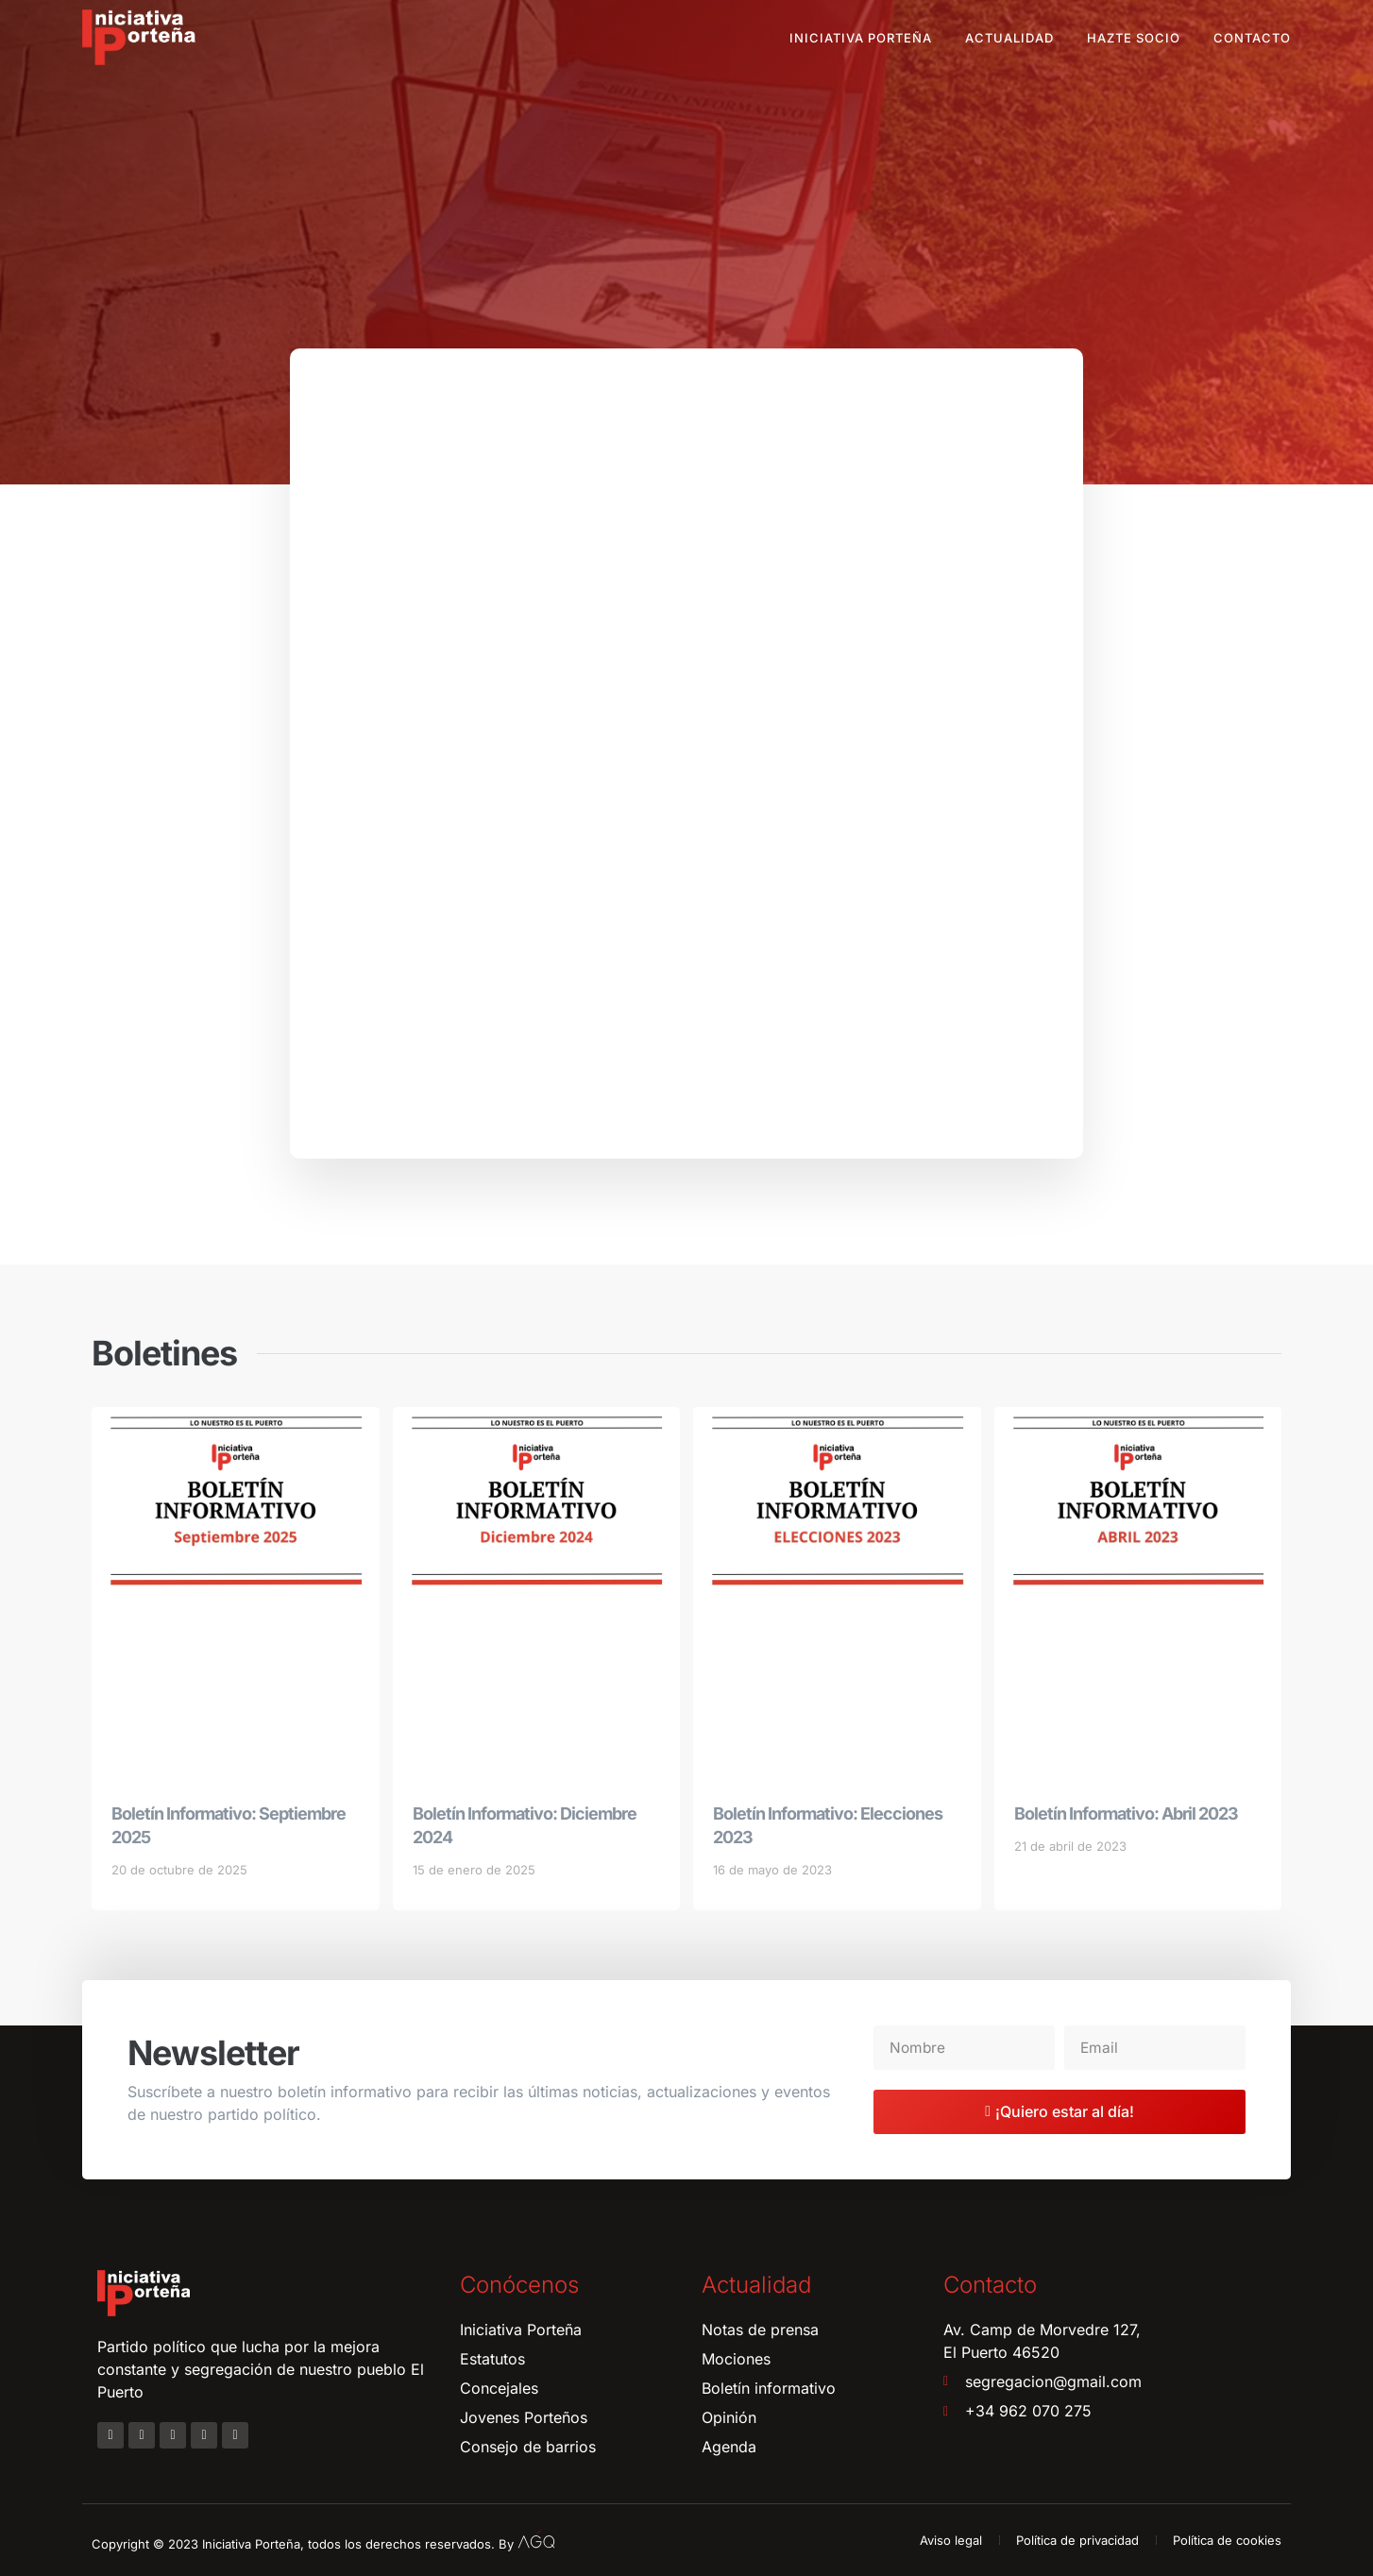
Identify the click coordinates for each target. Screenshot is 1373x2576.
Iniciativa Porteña (860, 37)
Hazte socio (1133, 37)
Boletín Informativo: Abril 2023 (1126, 1813)
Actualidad (1009, 37)
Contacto (1252, 37)
